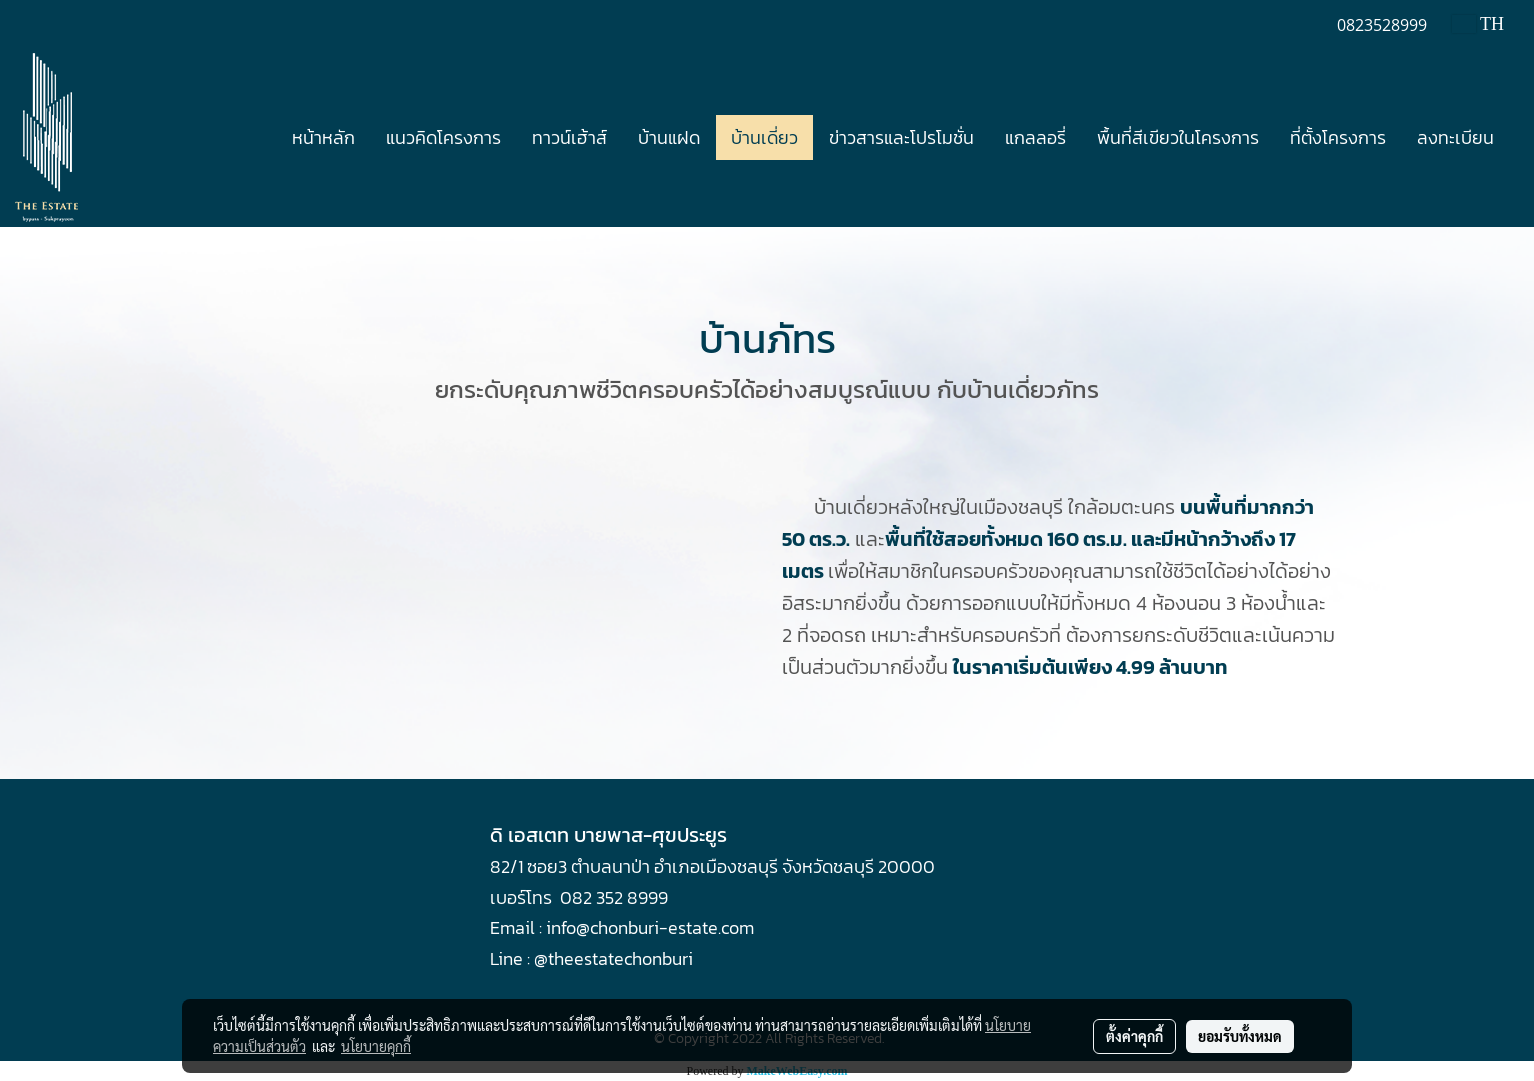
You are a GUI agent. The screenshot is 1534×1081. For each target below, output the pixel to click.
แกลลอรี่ (1035, 137)
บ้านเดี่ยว (764, 137)
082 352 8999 (614, 897)
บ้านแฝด (669, 137)
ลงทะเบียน (1455, 137)
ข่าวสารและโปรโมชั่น (901, 137)
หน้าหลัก (323, 137)
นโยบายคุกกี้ (376, 1046)
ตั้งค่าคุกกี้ (1134, 1036)
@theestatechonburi (613, 958)
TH (1478, 24)
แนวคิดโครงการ (443, 137)
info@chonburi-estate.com (650, 927)
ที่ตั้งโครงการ (1338, 137)
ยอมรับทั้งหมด (1240, 1036)
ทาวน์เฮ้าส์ (569, 137)
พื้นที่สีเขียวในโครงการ (1178, 137)
